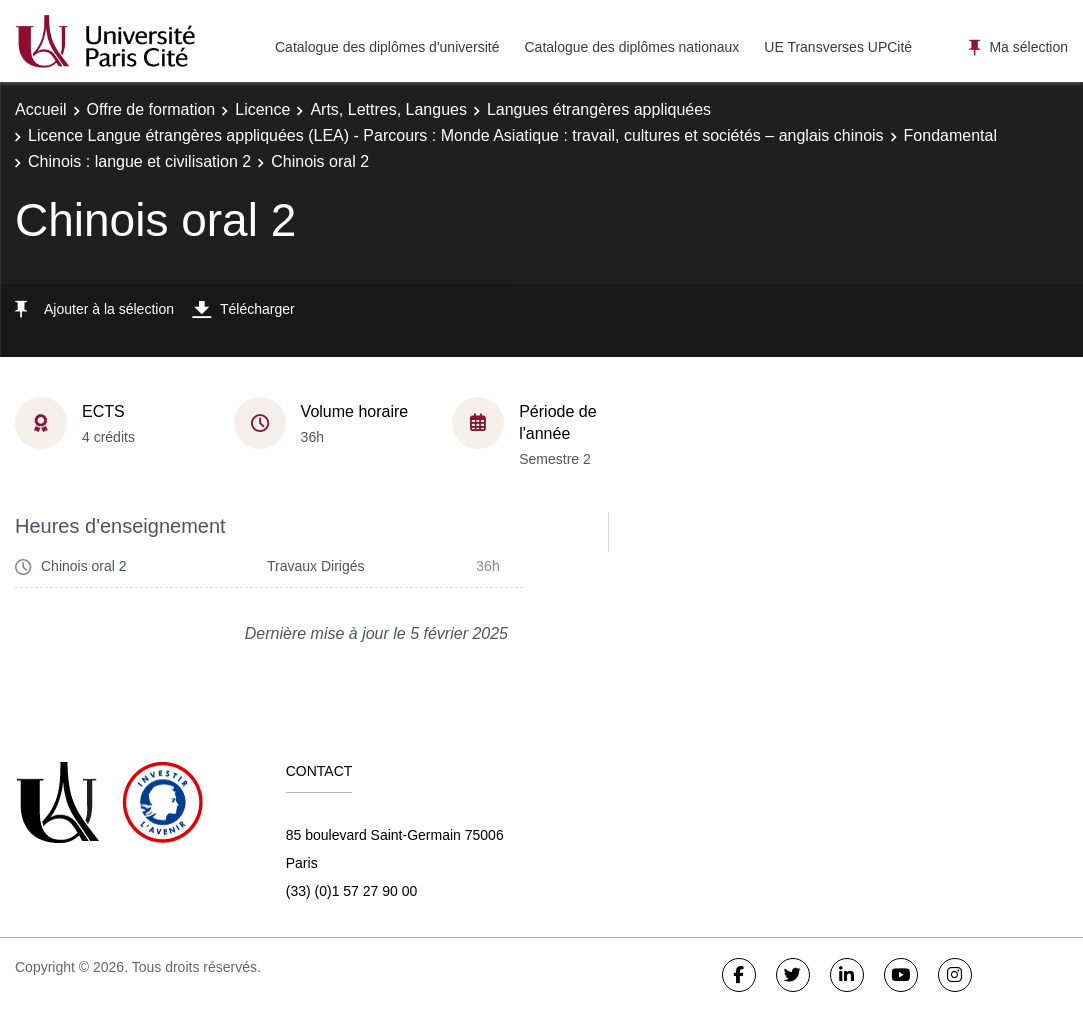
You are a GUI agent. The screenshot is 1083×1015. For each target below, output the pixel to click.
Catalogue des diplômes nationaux (631, 47)
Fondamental (950, 135)
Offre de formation (151, 109)
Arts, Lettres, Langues (388, 109)
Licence (262, 109)
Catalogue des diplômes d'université (387, 47)
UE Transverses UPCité (838, 47)
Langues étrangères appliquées (599, 109)
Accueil (41, 109)
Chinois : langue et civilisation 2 (139, 161)
